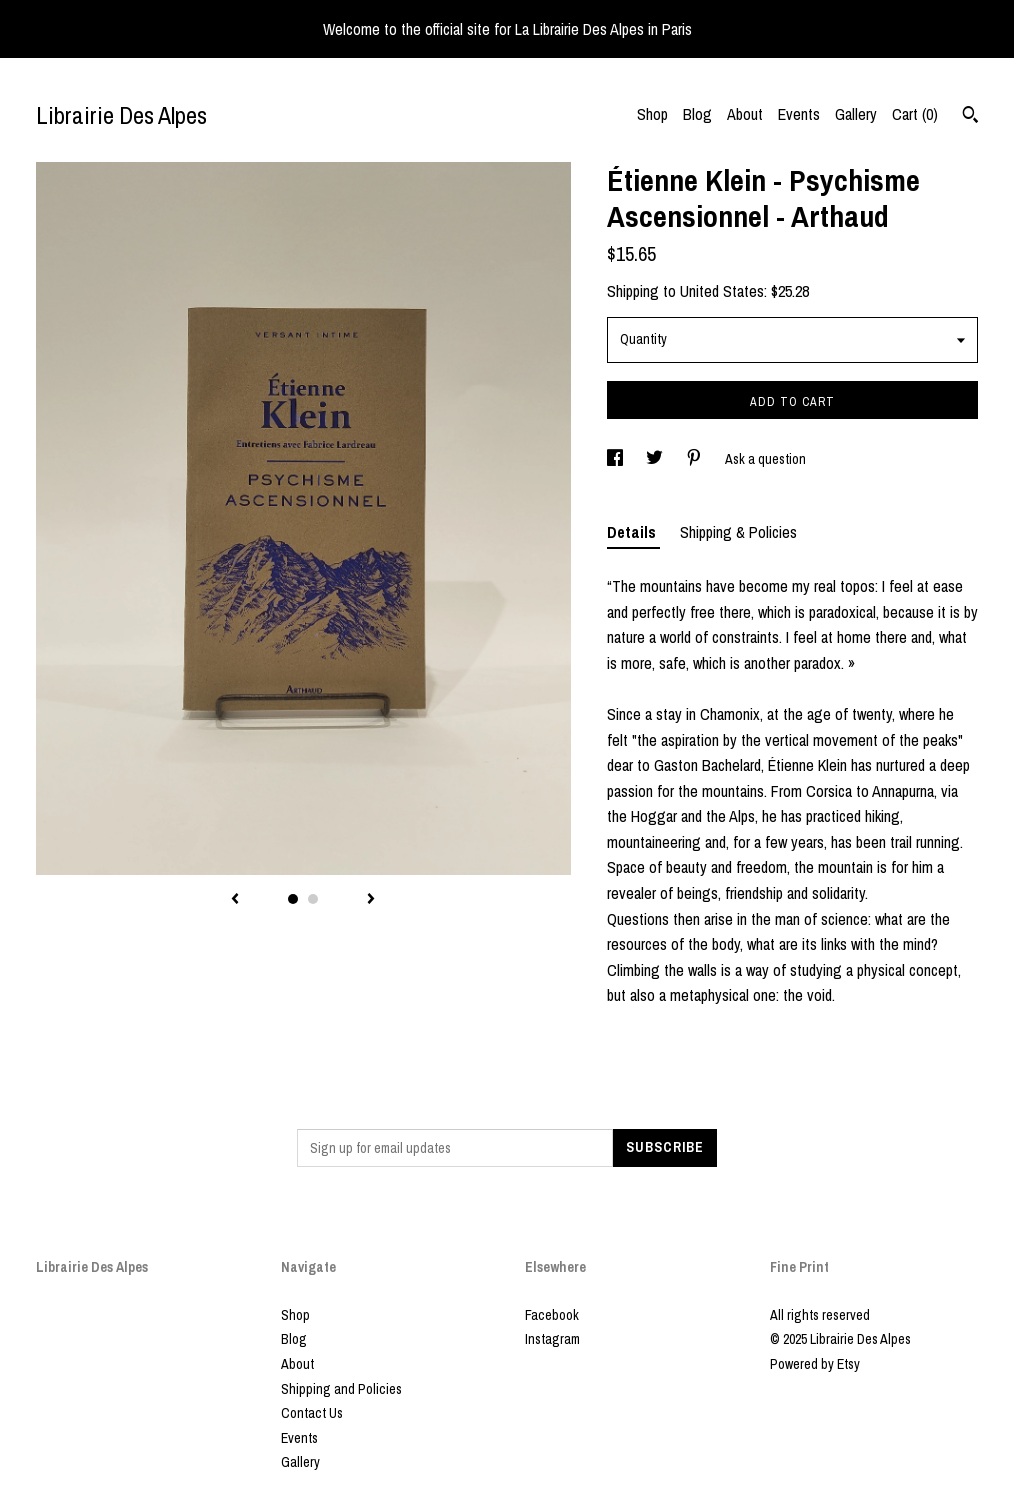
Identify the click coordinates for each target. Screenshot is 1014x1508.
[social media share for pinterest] (695, 459)
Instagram (552, 1339)
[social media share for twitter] (656, 459)
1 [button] (293, 899)
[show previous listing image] (235, 900)
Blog (697, 114)
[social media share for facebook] (616, 459)
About (745, 114)
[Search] (970, 117)
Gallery (856, 114)
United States (722, 291)
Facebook (552, 1315)
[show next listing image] (371, 900)
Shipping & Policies (738, 532)
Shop (652, 114)
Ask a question (765, 459)
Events (799, 114)
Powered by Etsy (815, 1364)
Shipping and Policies (341, 1389)
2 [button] (313, 899)
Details (633, 532)
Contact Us (312, 1413)
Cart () (915, 114)
